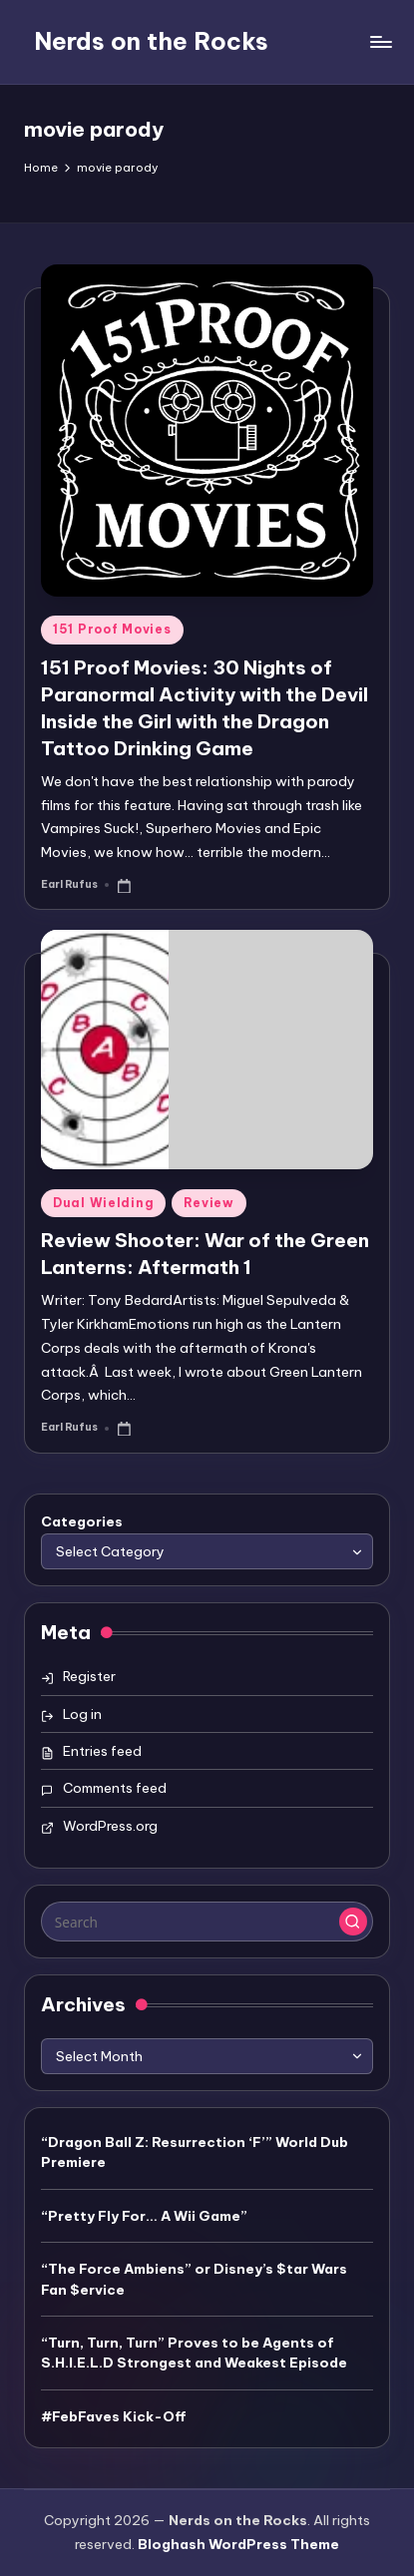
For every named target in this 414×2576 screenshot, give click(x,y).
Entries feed (102, 1751)
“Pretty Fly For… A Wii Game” (144, 2216)
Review (208, 1202)
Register (89, 1676)
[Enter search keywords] (207, 1921)
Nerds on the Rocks (151, 41)
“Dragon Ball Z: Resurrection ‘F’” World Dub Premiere (194, 2152)
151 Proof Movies (112, 629)
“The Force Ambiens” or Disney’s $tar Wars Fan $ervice (194, 2279)
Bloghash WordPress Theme (238, 2544)
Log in (82, 1714)
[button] (353, 1921)
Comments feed (115, 1788)
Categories (82, 1521)
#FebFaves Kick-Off (114, 2416)
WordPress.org (110, 1826)
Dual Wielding (103, 1202)
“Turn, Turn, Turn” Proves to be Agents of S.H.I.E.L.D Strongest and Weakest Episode (194, 2352)
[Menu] (380, 41)
